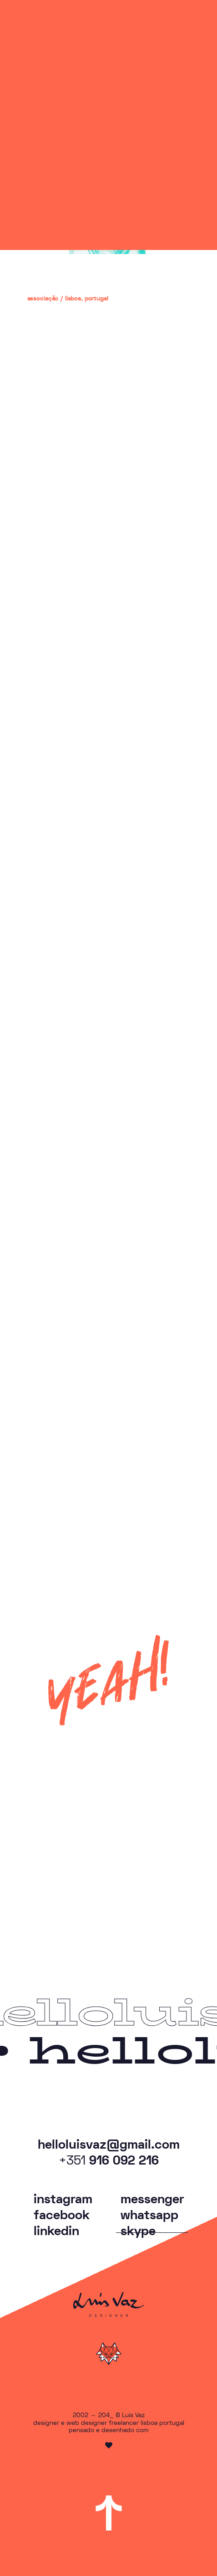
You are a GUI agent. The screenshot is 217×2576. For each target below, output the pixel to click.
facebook (62, 2215)
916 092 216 (109, 2162)
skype (138, 2231)
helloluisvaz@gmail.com (109, 2145)
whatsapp (149, 2215)
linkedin (56, 2231)
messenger (152, 2199)
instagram (63, 2199)
